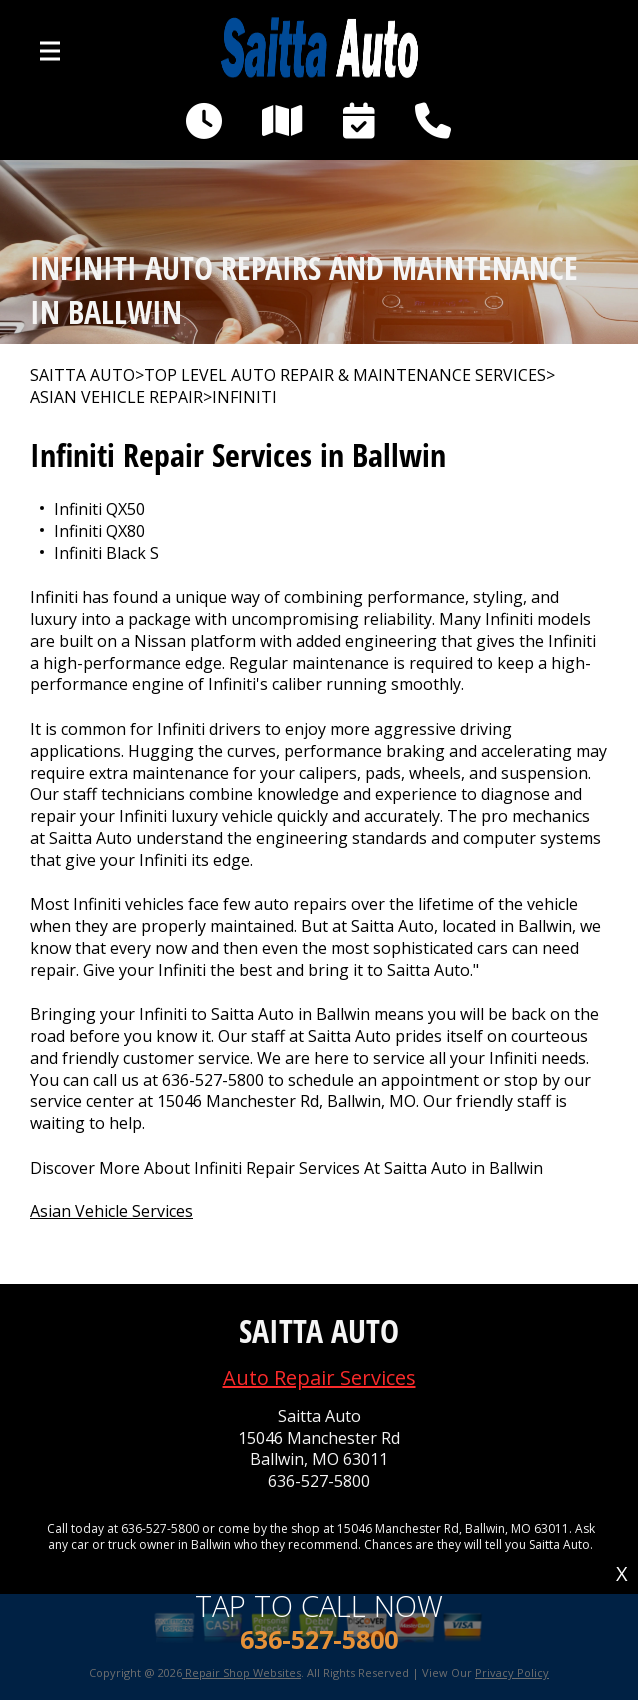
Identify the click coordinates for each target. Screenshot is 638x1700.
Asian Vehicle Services (111, 1211)
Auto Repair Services (319, 1377)
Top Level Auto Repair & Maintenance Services (345, 375)
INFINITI (244, 397)
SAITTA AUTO (82, 375)
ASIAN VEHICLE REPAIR (116, 397)
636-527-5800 (213, 1080)
